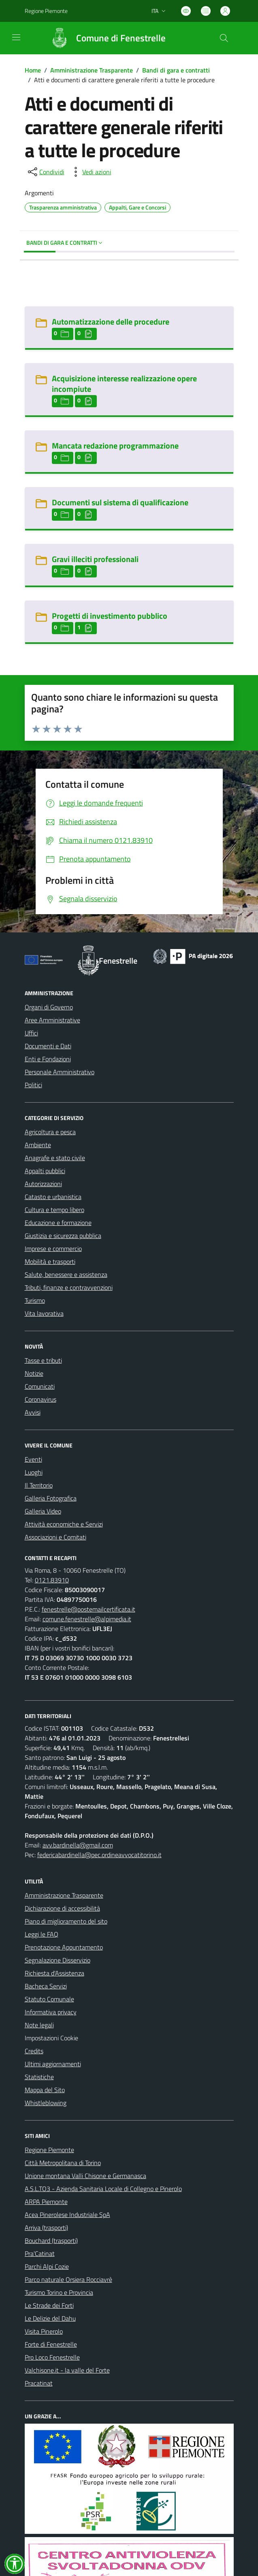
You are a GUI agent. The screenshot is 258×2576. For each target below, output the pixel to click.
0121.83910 (52, 1580)
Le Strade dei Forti (49, 2305)
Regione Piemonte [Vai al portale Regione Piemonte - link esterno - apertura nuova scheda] (46, 10)
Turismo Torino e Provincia (59, 2292)
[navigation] (16, 37)
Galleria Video (43, 1511)
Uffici (31, 1033)
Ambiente (38, 1145)
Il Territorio (39, 1485)
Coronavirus (40, 1399)
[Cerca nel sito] (223, 38)
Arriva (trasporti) (46, 2227)
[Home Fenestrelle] (104, 38)
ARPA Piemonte (46, 2201)
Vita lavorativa (44, 1313)
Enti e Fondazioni (48, 1059)
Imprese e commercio (53, 1248)
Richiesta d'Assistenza (54, 1973)
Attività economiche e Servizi (64, 1524)
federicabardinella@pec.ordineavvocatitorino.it (99, 1855)
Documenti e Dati (48, 1046)
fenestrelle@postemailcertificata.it (88, 1609)
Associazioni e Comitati (55, 1537)
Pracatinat (39, 2383)
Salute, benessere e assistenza (66, 1274)
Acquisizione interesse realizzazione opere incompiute (124, 383)
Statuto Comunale (49, 1999)
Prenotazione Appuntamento (64, 1947)
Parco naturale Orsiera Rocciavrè (68, 2279)
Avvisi (33, 1412)
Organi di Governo (49, 1007)
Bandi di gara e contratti (176, 70)
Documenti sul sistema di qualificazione (120, 502)
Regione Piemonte (49, 2150)
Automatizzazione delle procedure (110, 321)
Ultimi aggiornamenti (53, 2064)
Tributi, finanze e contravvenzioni (69, 1287)
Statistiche (39, 2077)
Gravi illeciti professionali (95, 559)
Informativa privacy (51, 2012)
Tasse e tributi (43, 1360)
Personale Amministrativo (59, 1072)
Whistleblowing (45, 2103)
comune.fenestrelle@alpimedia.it (87, 1619)
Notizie (34, 1373)
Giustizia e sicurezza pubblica (63, 1235)
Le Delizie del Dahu (50, 2318)
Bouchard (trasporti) (51, 2240)
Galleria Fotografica (51, 1498)
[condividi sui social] (45, 171)
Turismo (35, 1300)
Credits (34, 2051)
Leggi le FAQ (41, 1934)
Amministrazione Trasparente (91, 70)
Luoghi (34, 1472)
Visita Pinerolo (44, 2331)
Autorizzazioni (43, 1184)
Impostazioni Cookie (51, 2038)
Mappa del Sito (45, 2090)
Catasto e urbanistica (53, 1196)
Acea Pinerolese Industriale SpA (67, 2214)
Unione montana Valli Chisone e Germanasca (85, 2176)
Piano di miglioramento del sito (66, 1921)
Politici (33, 1085)
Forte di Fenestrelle (51, 2344)
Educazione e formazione (58, 1222)
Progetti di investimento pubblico (109, 615)
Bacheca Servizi (46, 1986)
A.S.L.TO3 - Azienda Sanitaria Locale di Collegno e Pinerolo (103, 2188)
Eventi (33, 1459)
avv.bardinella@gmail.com (78, 1845)
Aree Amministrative (52, 1020)
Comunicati (40, 1386)
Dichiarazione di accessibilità (62, 1908)
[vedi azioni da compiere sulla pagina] (90, 171)
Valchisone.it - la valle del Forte (67, 2370)
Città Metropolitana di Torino (63, 2163)
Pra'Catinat (40, 2253)
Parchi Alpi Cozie (47, 2266)
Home (33, 70)
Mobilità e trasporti (50, 1261)
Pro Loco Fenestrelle (52, 2357)
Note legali (39, 2025)
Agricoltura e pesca (50, 1132)
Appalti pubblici (45, 1171)
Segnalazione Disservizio (57, 1960)
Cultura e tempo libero (54, 1209)
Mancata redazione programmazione (115, 445)
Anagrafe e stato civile (55, 1158)
